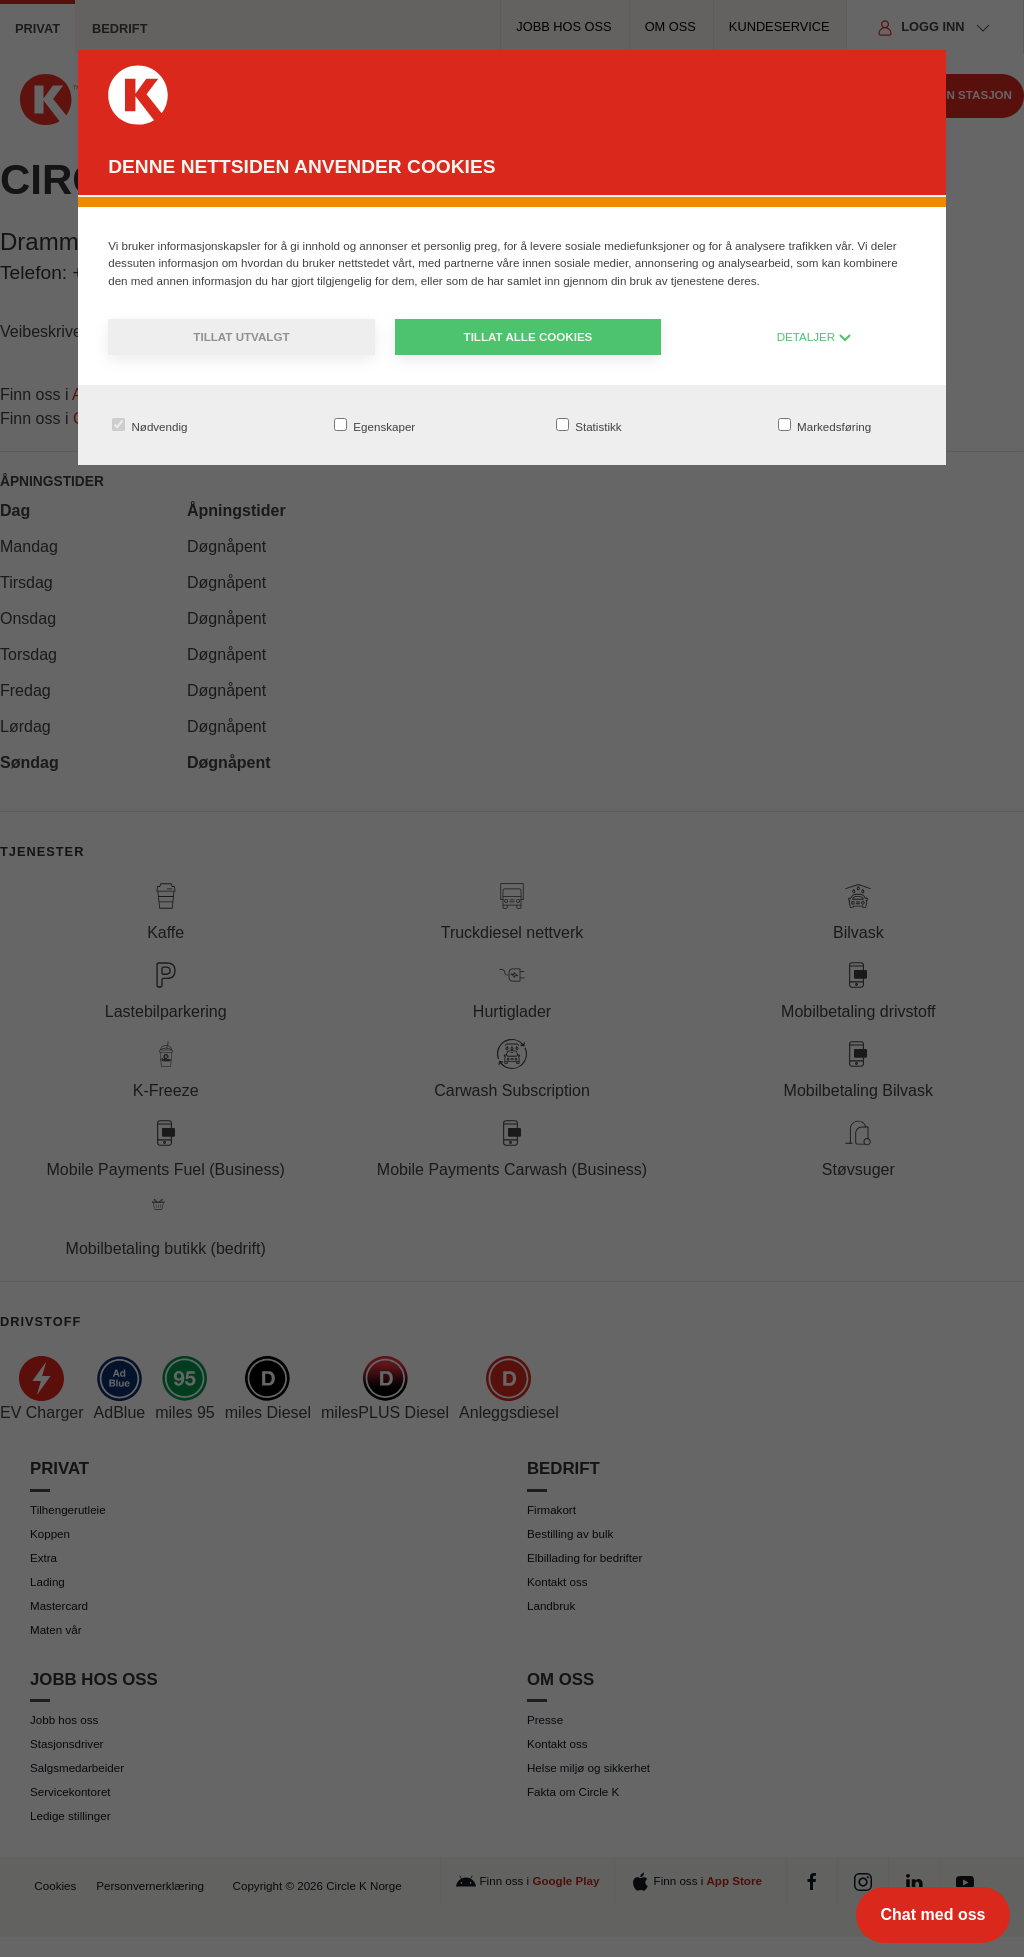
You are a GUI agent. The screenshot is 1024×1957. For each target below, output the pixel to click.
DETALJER (815, 336)
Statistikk (589, 425)
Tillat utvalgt (241, 336)
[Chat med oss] (933, 1915)
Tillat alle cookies (528, 336)
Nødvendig (149, 425)
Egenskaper (374, 425)
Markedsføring (824, 425)
